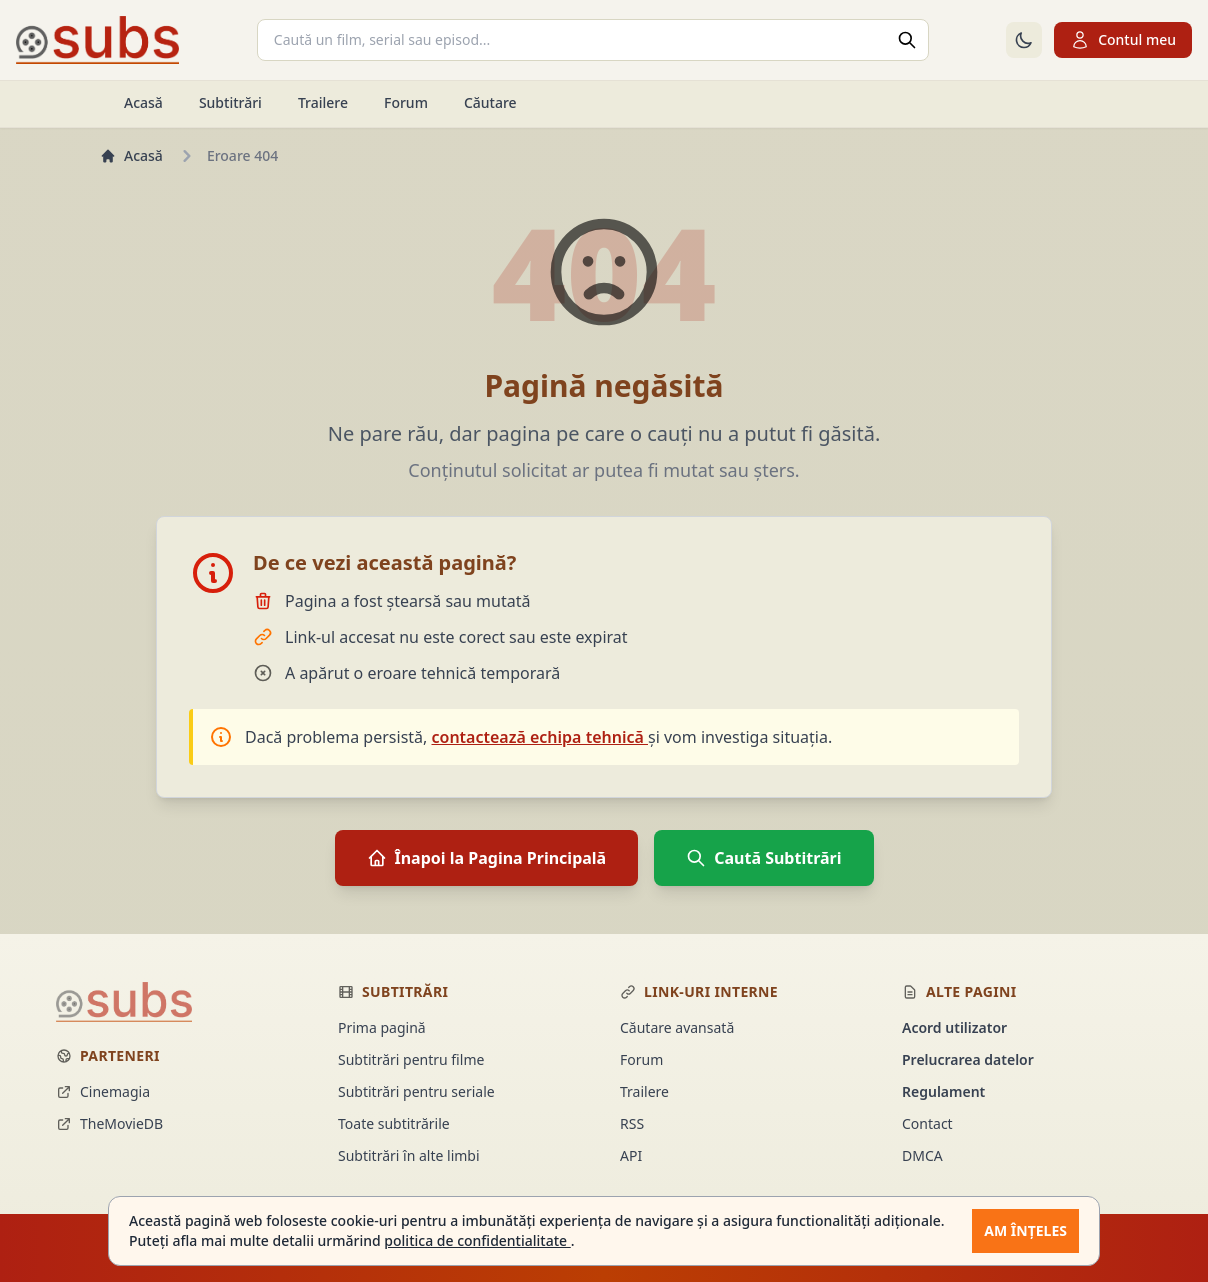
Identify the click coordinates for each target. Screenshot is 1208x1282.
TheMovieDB (109, 1123)
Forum (406, 102)
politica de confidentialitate (477, 1240)
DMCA (922, 1155)
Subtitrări (230, 102)
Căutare (490, 102)
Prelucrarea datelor (968, 1059)
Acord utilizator (954, 1027)
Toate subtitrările (394, 1123)
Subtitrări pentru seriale (416, 1091)
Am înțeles (1025, 1230)
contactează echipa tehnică (540, 737)
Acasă (143, 102)
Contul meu (1123, 40)
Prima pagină (382, 1027)
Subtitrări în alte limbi (409, 1155)
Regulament (943, 1091)
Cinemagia (103, 1091)
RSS (632, 1123)
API (631, 1155)
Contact (927, 1123)
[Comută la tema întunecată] (1024, 40)
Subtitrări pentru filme (411, 1059)
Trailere (323, 102)
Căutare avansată (677, 1027)
